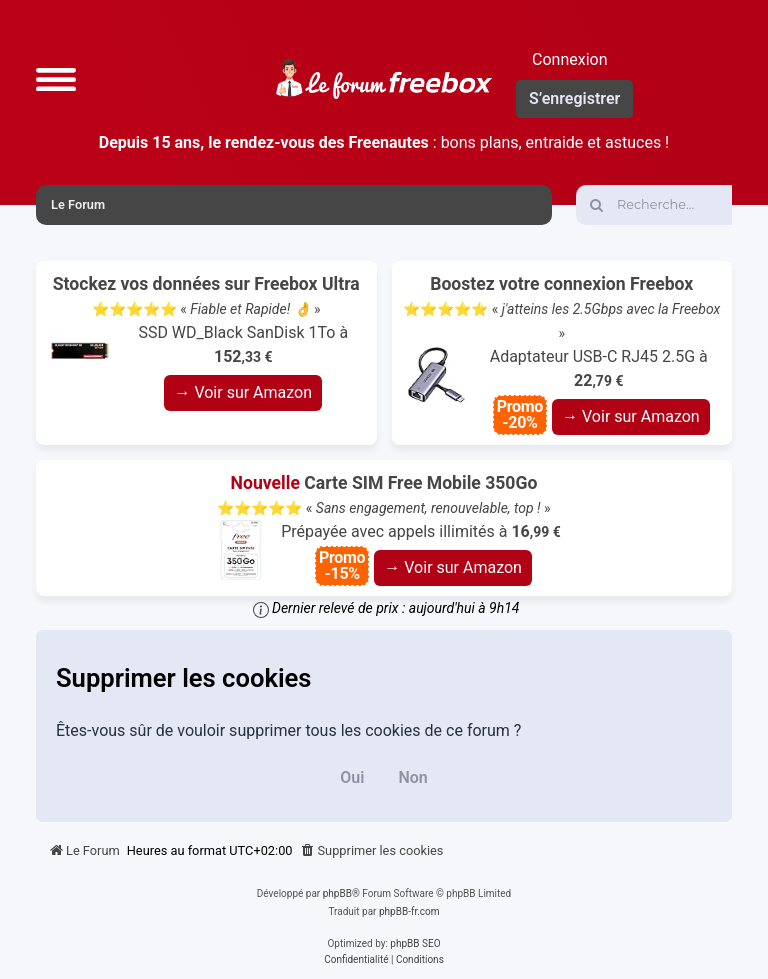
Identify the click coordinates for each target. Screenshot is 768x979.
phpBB (337, 893)
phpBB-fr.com (409, 911)
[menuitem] (372, 851)
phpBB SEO (415, 943)
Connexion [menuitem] (569, 59)
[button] (56, 79)
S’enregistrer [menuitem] (574, 98)
